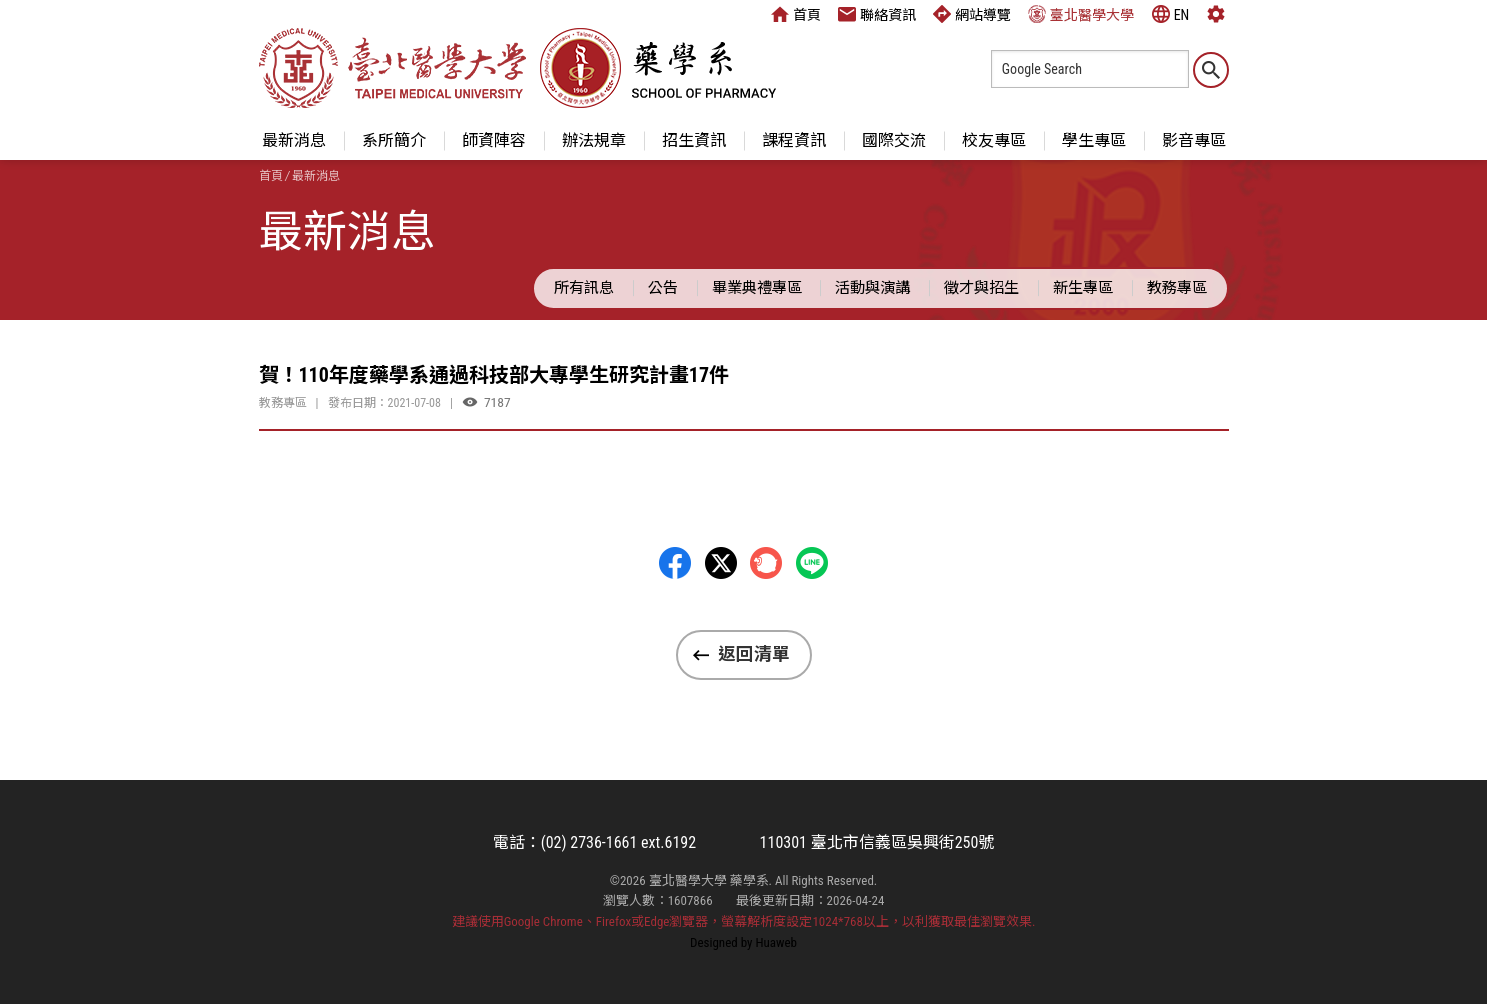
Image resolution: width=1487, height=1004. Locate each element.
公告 (663, 288)
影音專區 (1194, 140)
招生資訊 (694, 140)
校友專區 (994, 140)
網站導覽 (972, 14)
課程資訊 (794, 140)
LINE (812, 563)
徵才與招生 (981, 288)
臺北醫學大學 (1081, 14)
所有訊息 (584, 288)
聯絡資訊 (877, 14)
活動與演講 (872, 288)
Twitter (721, 563)
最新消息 (294, 140)
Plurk (766, 563)
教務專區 (1177, 288)
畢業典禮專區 (757, 288)
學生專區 (1094, 140)
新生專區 (1083, 288)
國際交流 (894, 140)
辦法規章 (594, 140)
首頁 (796, 14)
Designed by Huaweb (743, 942)
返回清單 (754, 654)
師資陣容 (494, 140)
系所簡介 (394, 140)
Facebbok (675, 563)
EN (1171, 14)
